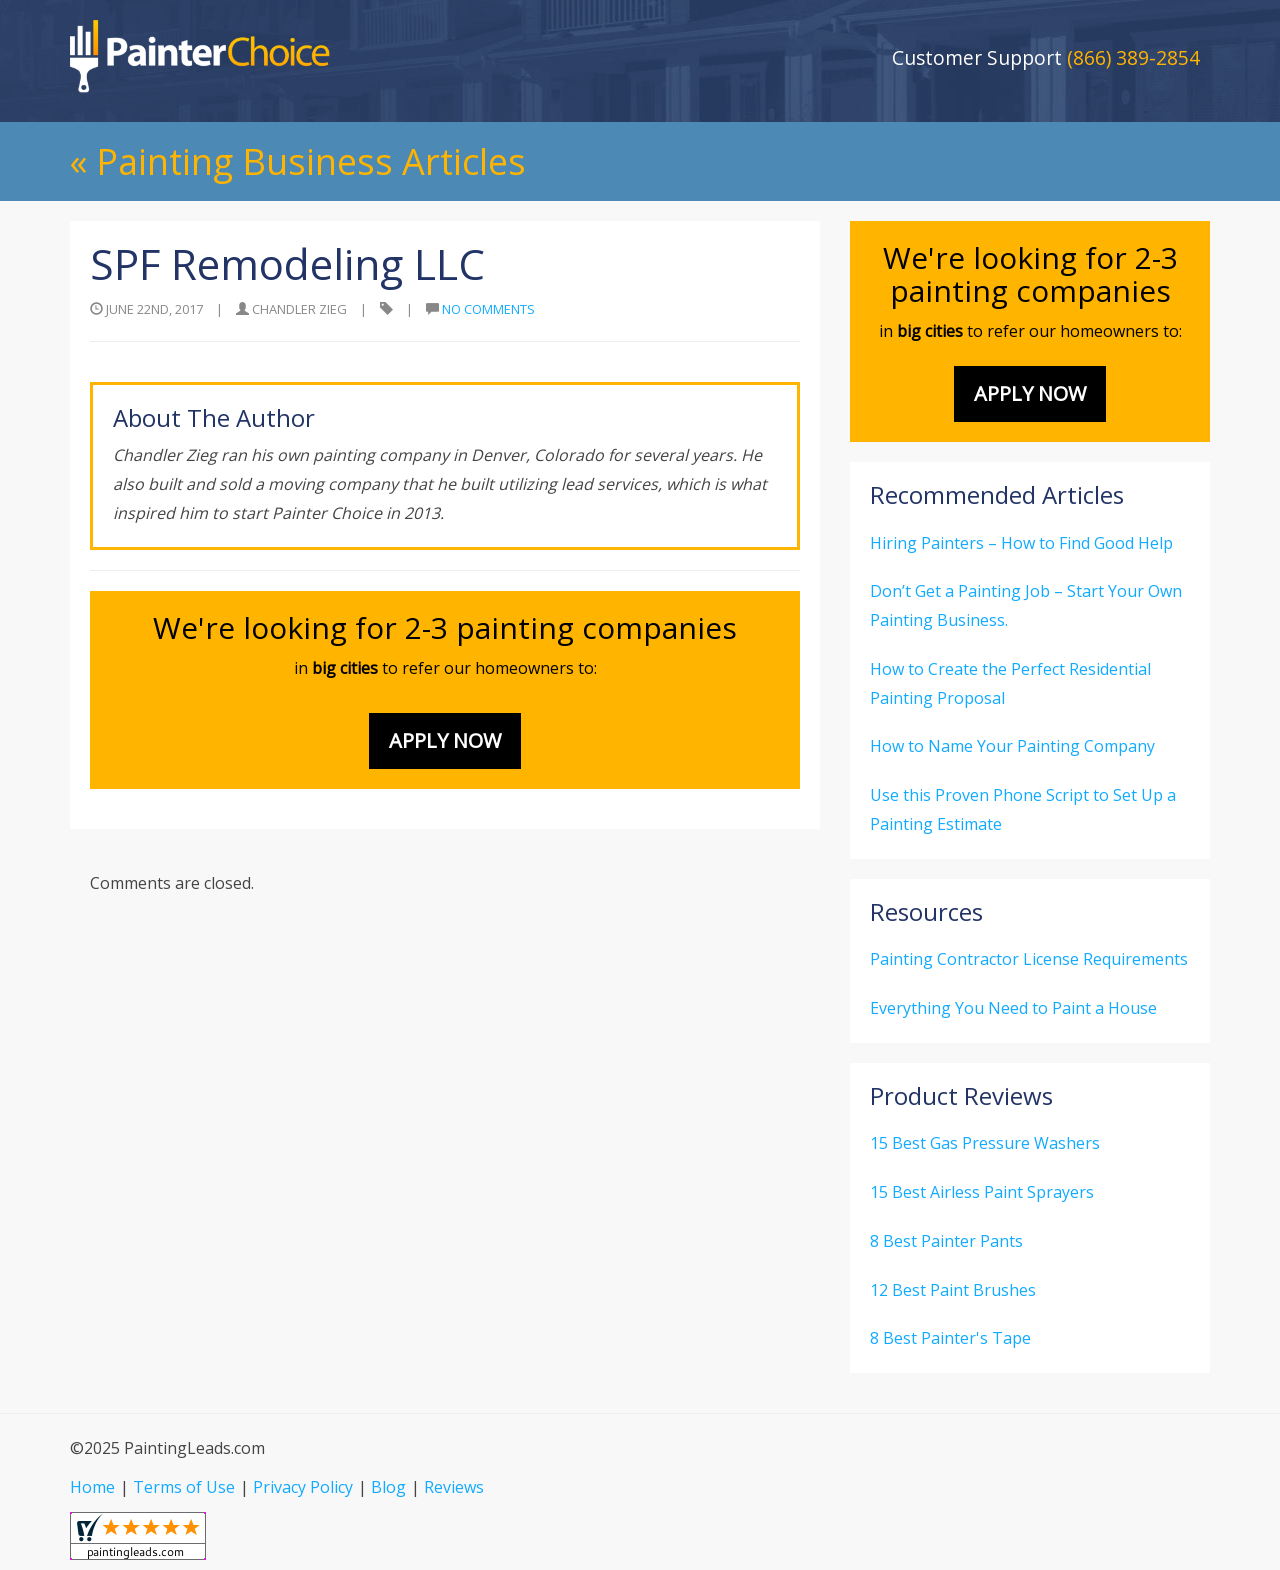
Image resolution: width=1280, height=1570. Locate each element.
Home (92, 1487)
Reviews (454, 1487)
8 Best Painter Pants (946, 1241)
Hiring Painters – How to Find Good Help (1021, 543)
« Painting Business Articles (298, 161)
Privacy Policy (303, 1487)
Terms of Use (184, 1487)
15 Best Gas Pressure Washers (985, 1143)
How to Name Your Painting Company (1012, 746)
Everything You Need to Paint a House (1013, 1008)
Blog (388, 1487)
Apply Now (445, 740)
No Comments (488, 309)
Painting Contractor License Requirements (1029, 959)
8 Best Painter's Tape (950, 1338)
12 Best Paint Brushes (953, 1290)
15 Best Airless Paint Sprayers (982, 1192)
